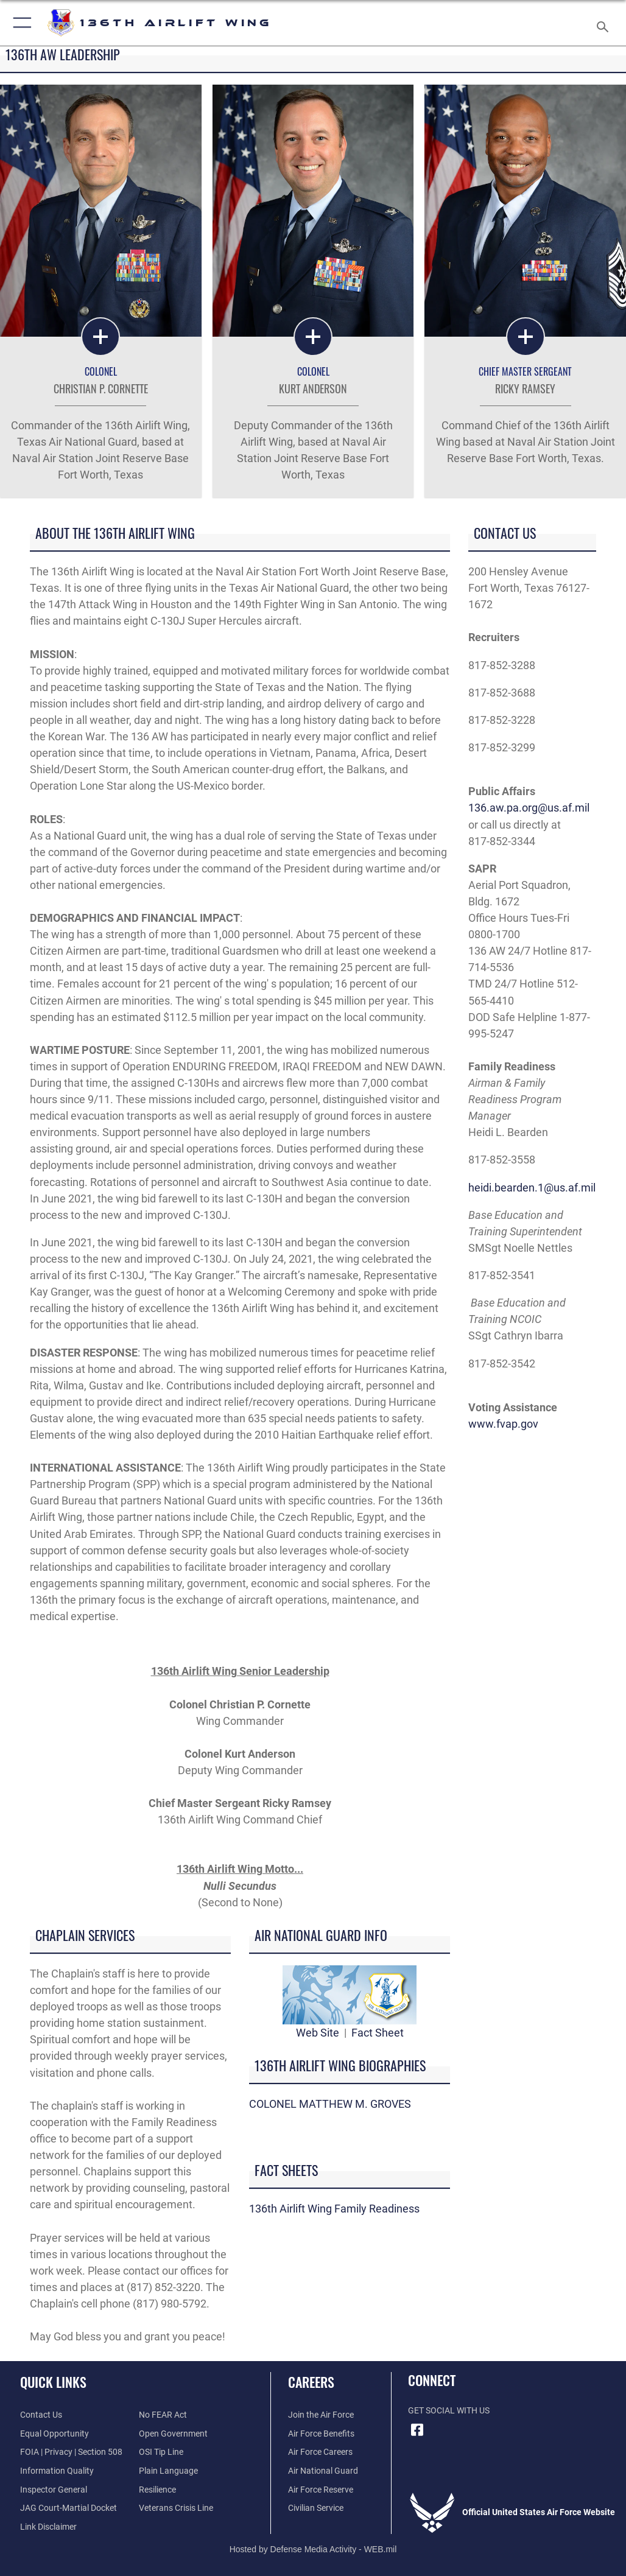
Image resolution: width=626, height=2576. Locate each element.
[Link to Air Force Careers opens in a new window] (320, 2452)
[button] (20, 23)
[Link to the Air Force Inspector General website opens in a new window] (53, 2490)
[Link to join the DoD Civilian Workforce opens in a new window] (315, 2508)
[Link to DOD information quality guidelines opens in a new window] (57, 2471)
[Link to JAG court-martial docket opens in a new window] (68, 2508)
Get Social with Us (449, 2411)
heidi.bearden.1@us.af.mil (532, 1187)
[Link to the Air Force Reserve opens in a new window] (320, 2490)
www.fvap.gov (503, 1423)
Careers (311, 2382)
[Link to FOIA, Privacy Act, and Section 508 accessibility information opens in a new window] (71, 2452)
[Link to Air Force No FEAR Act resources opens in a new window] (163, 2415)
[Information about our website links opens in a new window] (48, 2527)
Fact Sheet (377, 2032)
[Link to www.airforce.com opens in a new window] (321, 2415)
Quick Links (53, 2382)
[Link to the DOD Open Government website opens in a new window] (173, 2434)
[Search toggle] (605, 23)
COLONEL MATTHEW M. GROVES (330, 2103)
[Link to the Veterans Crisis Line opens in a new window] (176, 2508)
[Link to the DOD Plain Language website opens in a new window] (168, 2471)
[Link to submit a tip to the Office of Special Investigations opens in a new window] (161, 2452)
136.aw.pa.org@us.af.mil (528, 807)
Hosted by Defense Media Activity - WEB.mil (313, 2549)
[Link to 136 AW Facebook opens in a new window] (417, 2430)
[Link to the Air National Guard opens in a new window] (323, 2471)
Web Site (317, 2032)
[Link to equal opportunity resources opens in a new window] (54, 2434)
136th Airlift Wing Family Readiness (334, 2208)
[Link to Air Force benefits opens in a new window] (321, 2434)
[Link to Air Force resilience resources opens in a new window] (157, 2490)
